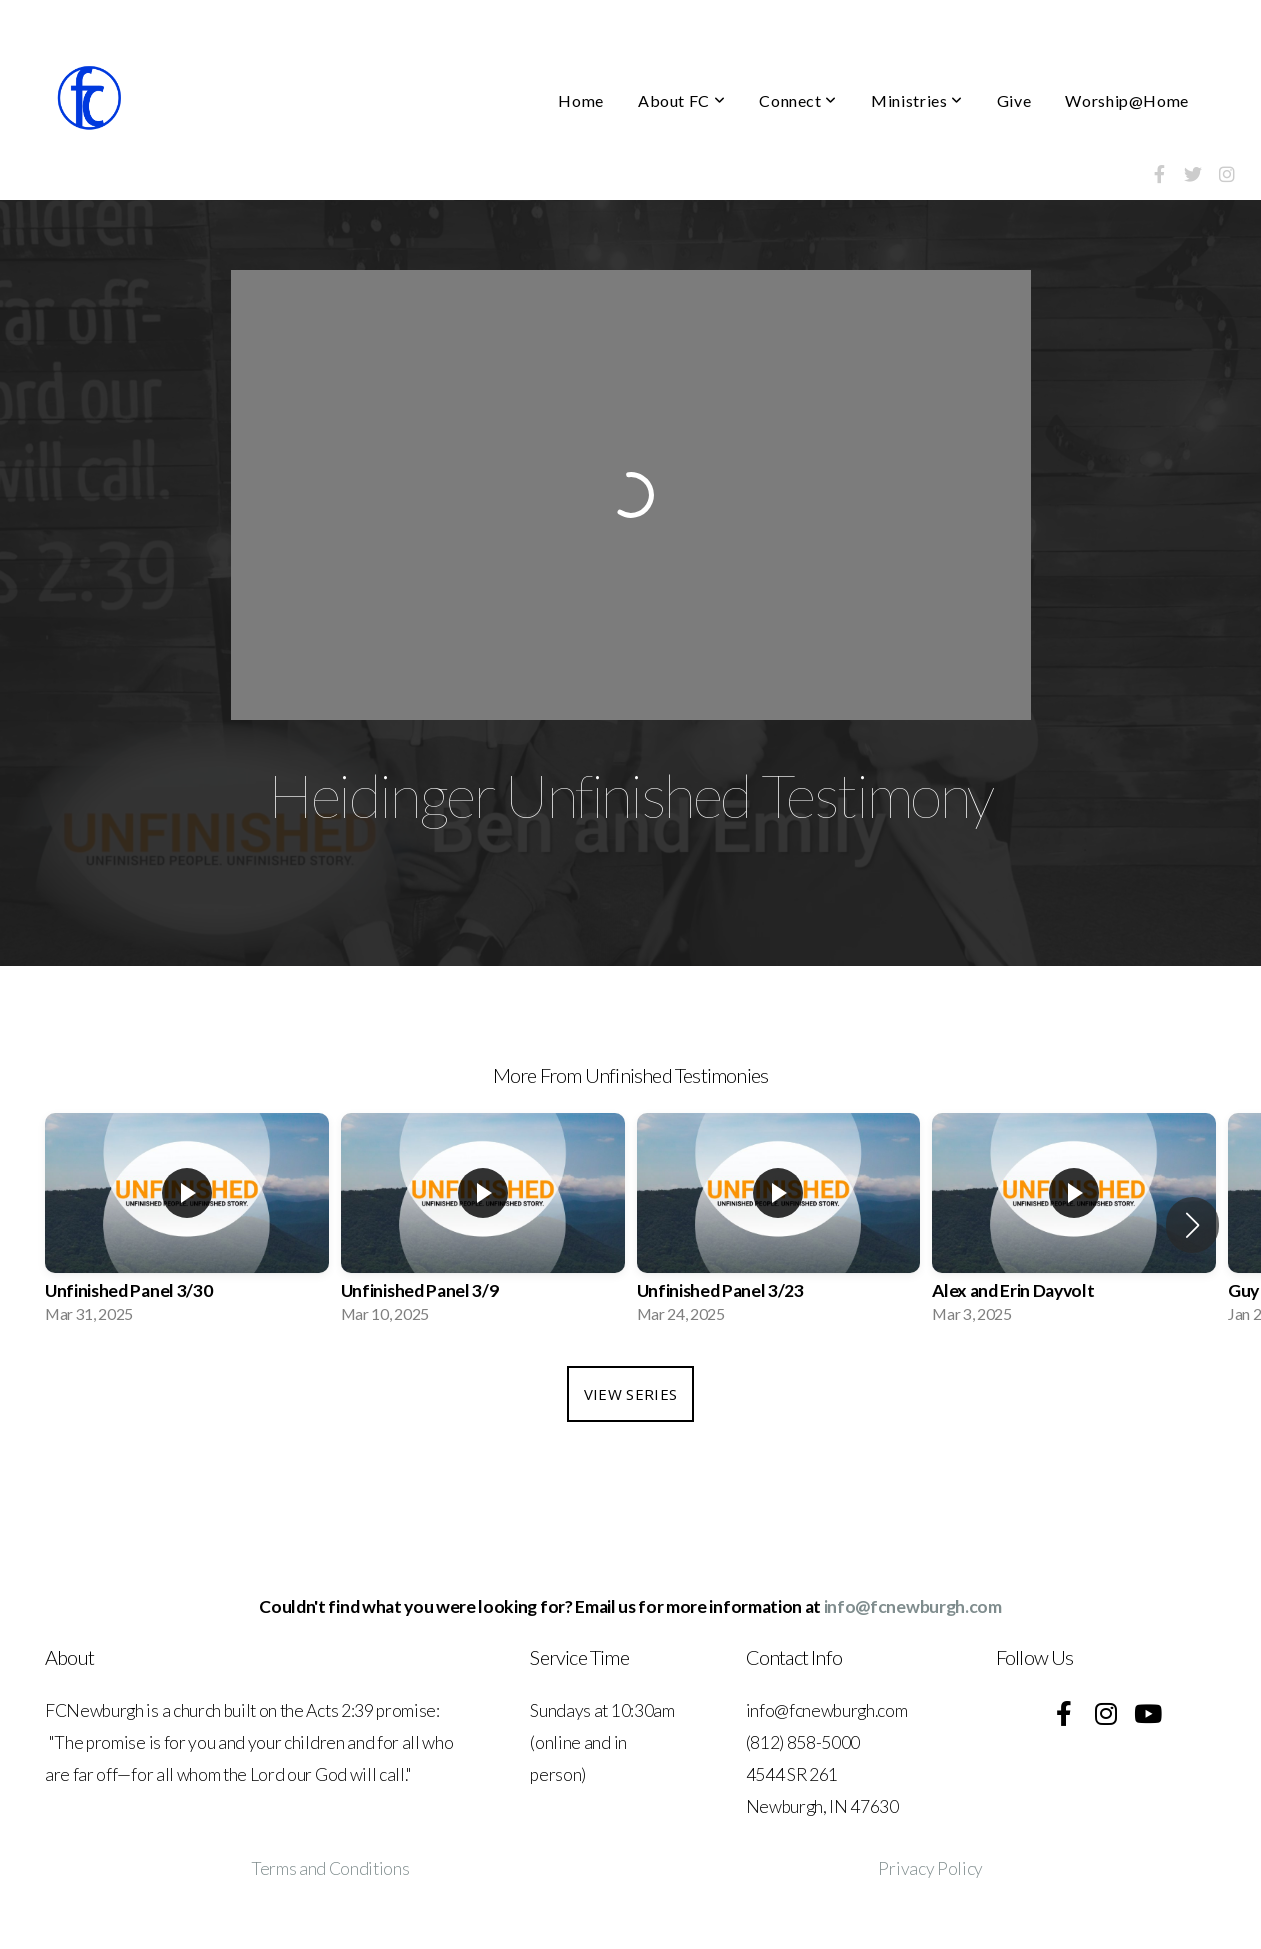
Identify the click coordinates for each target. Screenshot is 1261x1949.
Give (1014, 100)
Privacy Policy (930, 1868)
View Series (630, 1394)
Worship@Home (1127, 100)
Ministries (917, 100)
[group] (187, 1224)
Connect (798, 100)
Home (581, 100)
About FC (681, 100)
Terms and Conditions (330, 1868)
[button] (1192, 1225)
